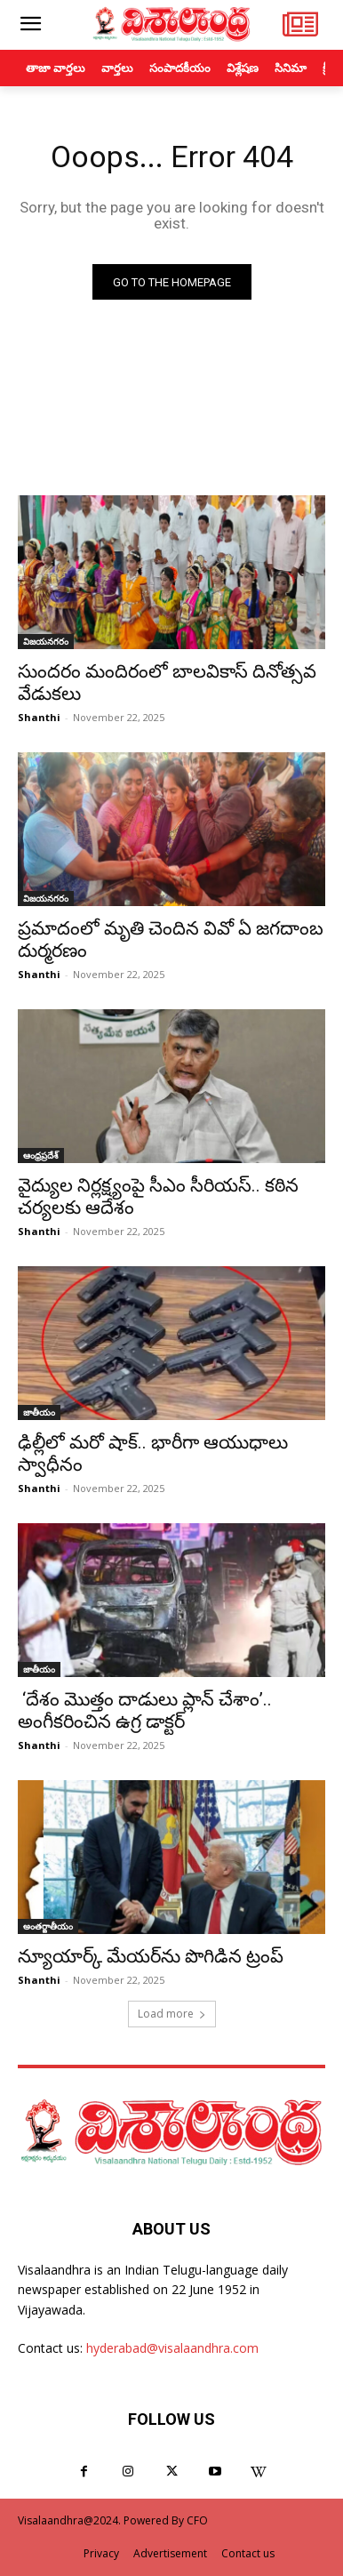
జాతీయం (39, 1412)
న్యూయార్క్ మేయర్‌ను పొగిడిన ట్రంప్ (150, 1956)
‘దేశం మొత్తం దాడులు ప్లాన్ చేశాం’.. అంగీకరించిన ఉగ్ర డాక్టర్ (145, 1710)
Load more (172, 2013)
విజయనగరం (45, 641)
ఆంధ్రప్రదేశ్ (41, 1155)
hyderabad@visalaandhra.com (172, 2347)
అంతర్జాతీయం (48, 1926)
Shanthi (39, 717)
